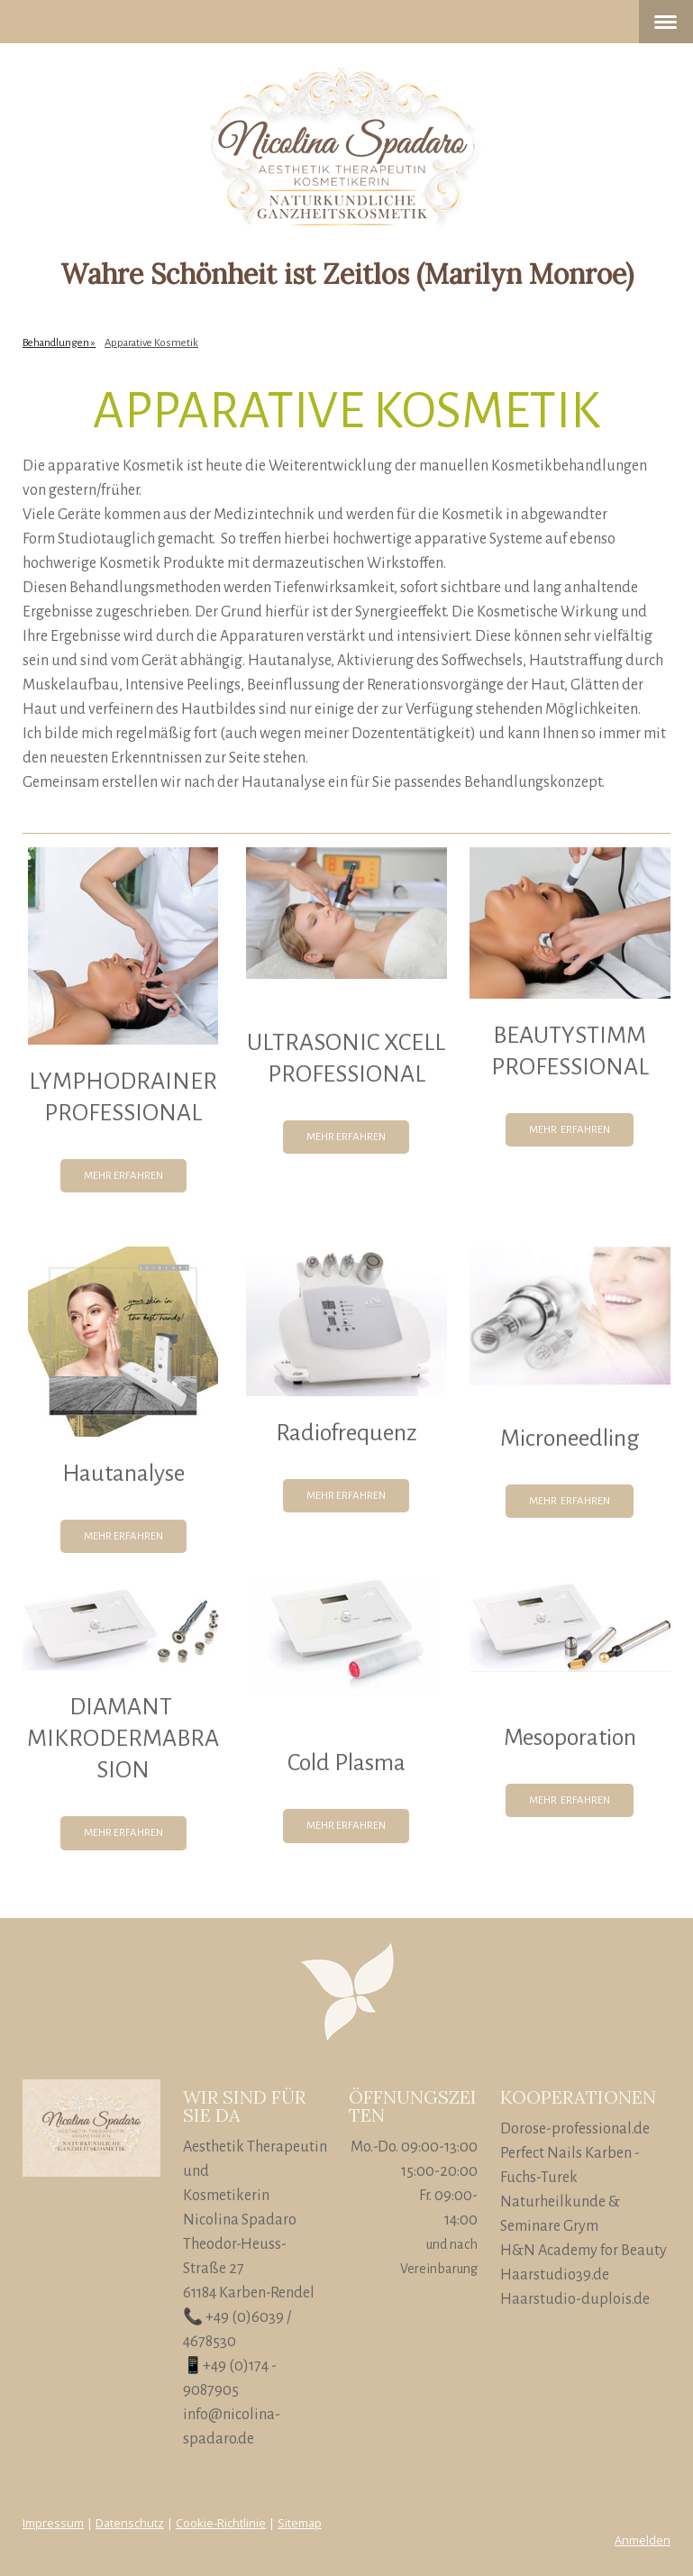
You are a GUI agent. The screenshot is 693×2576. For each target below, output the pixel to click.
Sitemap (300, 2523)
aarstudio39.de (560, 2275)
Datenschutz (130, 2523)
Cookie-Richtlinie (221, 2523)
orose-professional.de (580, 2129)
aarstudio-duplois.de (581, 2299)
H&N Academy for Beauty (583, 2251)
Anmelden (642, 2540)
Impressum (53, 2523)
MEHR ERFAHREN (123, 1176)
